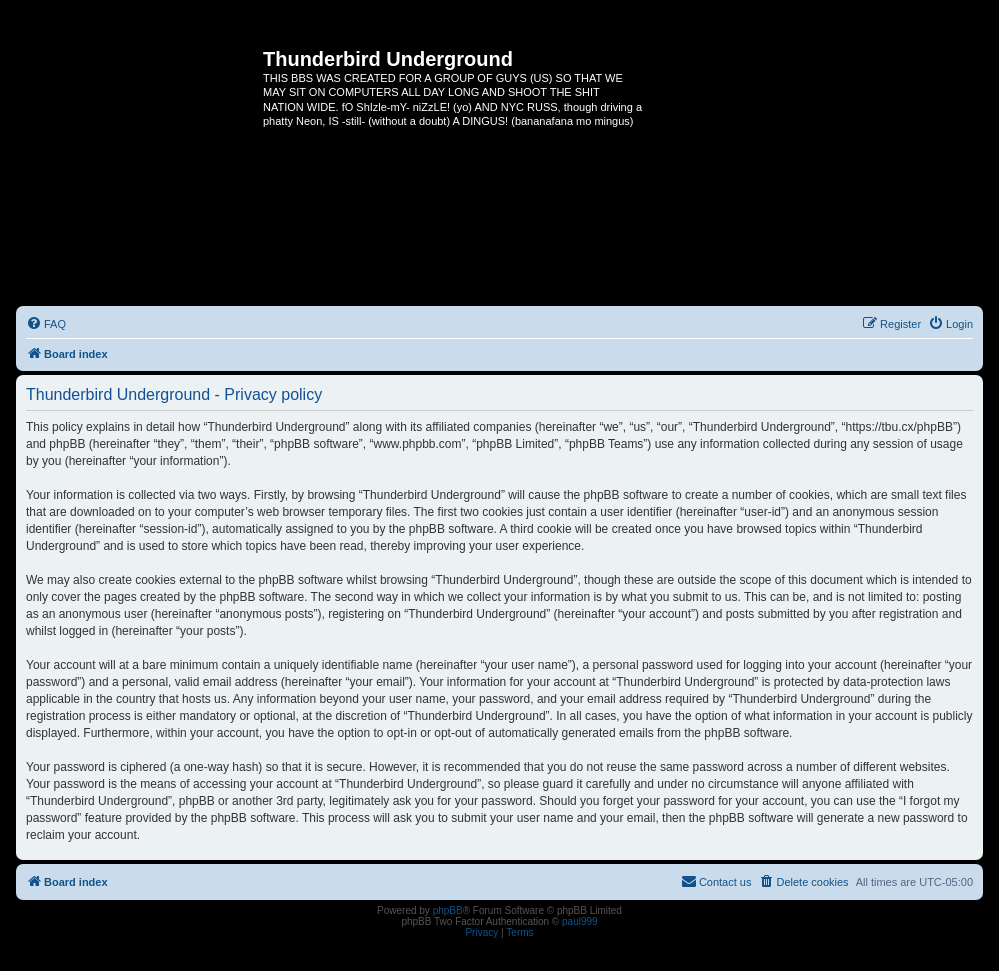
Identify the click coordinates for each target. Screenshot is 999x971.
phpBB (448, 910)
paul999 (580, 921)
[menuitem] (46, 324)
